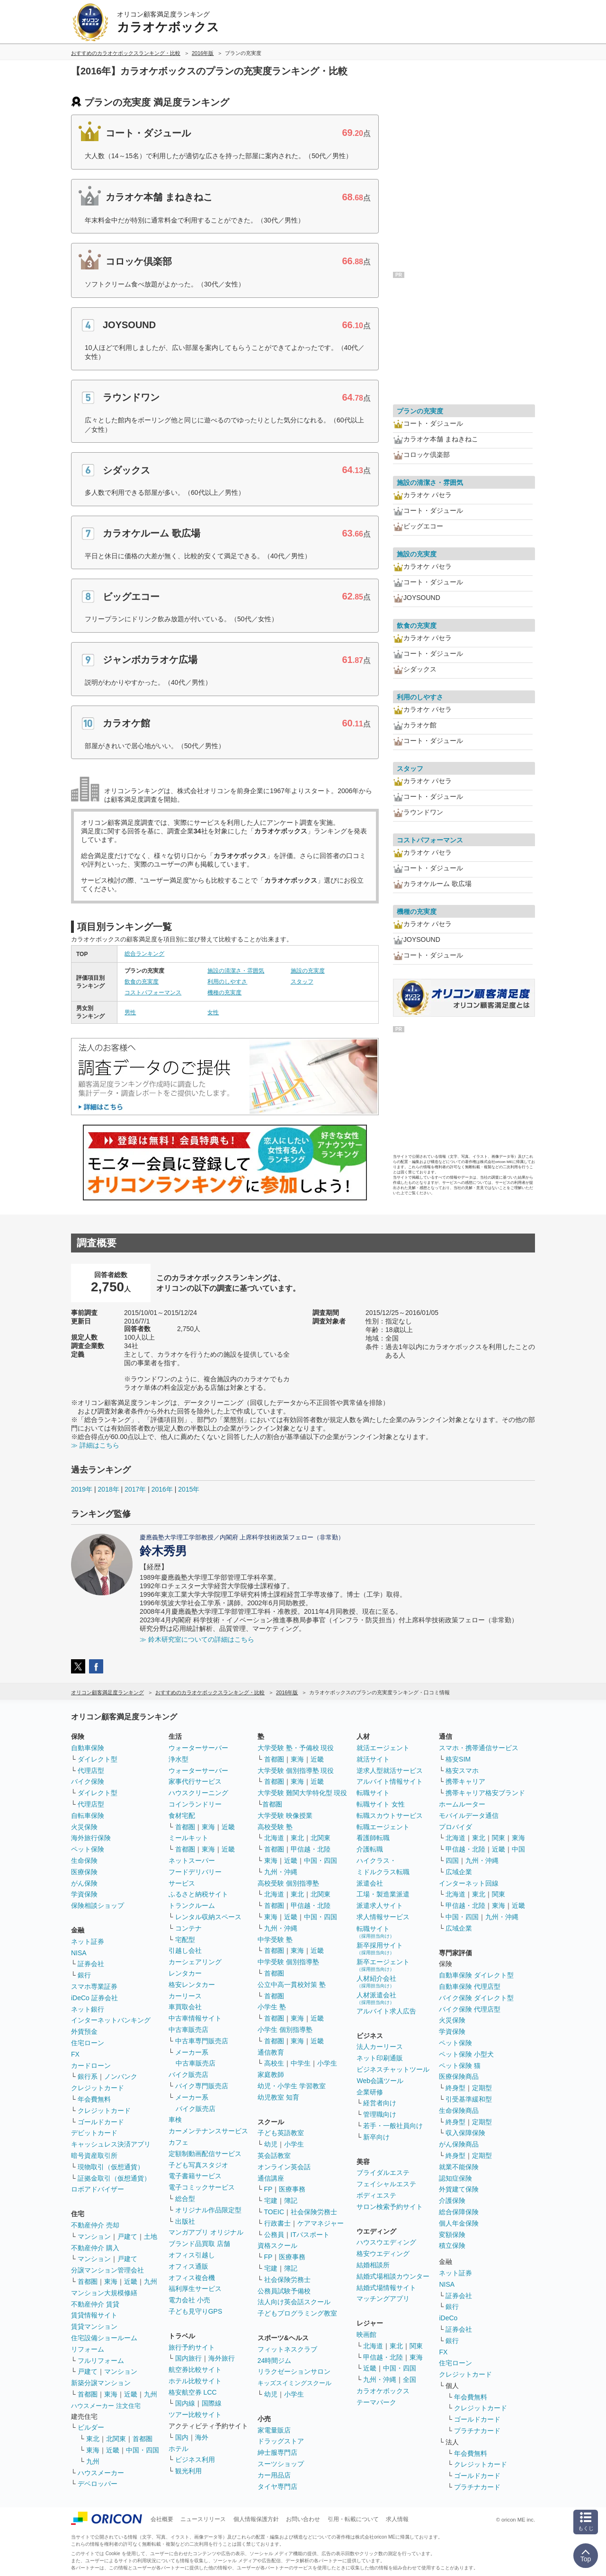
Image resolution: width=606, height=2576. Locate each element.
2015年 (188, 1489)
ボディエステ (376, 2195)
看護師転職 (373, 1838)
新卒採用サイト (379, 1948)
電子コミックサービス (202, 2187)
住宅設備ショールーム (104, 2338)
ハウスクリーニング (198, 1793)
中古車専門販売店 (201, 2041)
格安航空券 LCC (193, 2392)
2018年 (108, 1489)
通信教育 (271, 2052)
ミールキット (188, 1838)
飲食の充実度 (142, 981)
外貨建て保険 (459, 2189)
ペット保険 (87, 1849)
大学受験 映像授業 (285, 1815)
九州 (150, 2281)
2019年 (81, 1489)
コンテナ (188, 1928)
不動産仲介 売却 (95, 2225)
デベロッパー (97, 2483)
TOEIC (274, 2212)
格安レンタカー (192, 1984)
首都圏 (88, 2281)
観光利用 (188, 2471)
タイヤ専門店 (277, 2486)
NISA (79, 1953)
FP (268, 2189)
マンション (94, 2236)
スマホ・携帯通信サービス (478, 1748)
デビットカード (94, 2133)
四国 (452, 1860)
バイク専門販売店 (201, 2086)
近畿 (130, 2281)
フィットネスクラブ (287, 2349)
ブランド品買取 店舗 (199, 2243)
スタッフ (302, 981)
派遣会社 (369, 1883)
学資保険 (84, 1894)
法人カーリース (379, 2046)
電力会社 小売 (189, 2300)
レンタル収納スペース (208, 1917)
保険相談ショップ (97, 1905)
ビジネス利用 (195, 2459)
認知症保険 (455, 2178)
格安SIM (458, 1759)
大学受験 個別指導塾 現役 (296, 1770)
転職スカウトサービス (389, 1815)
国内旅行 (188, 2358)
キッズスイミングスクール (294, 2383)
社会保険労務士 (314, 2212)
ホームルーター (462, 1804)
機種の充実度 (224, 992)
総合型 (185, 2198)
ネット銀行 (87, 2009)
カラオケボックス (383, 2391)
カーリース (185, 1996)
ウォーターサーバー (198, 1748)
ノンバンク (120, 2076)
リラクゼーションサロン (294, 2371)
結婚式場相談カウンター (392, 2276)
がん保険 (84, 1883)
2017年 (135, 1489)
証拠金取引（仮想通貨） (114, 2178)
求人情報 (397, 2519)
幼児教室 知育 (278, 2097)
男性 (130, 1012)
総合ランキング (144, 953)
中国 (518, 1849)
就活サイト (373, 1759)
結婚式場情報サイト (386, 2287)
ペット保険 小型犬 (466, 2054)
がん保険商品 (459, 2144)
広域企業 (459, 1872)
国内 (181, 2437)
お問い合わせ (303, 2519)
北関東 (116, 2438)
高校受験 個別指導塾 (288, 1883)
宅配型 (185, 1939)
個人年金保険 (459, 2223)
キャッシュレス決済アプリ (111, 2144)
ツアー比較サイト (195, 2414)
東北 (92, 2438)
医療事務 (292, 2189)
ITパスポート (310, 2234)
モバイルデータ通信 (469, 1815)
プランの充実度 (420, 411)
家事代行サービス (195, 1781)
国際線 (212, 2403)
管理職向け (379, 2114)
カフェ (178, 2142)
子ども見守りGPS (196, 2311)
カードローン (91, 2065)
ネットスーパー (192, 1860)
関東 (416, 2346)
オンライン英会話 (284, 2167)
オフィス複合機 (192, 2277)
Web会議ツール (379, 2080)
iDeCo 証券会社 (94, 1998)
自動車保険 (87, 1748)
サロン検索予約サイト (389, 2206)
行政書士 (277, 2223)
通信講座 (271, 2178)
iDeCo (448, 2318)
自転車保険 (87, 1815)
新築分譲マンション (101, 2383)
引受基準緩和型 (469, 2099)
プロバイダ (455, 1827)
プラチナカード (477, 2430)
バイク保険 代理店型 (469, 2009)
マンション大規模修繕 (104, 2293)
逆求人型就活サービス (389, 1770)
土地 (150, 2236)
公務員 (274, 2234)
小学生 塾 (272, 2007)
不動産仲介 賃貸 (95, 2304)
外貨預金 (84, 2031)
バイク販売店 (188, 2074)
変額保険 (452, 2234)
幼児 (270, 2144)
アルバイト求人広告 (386, 2011)
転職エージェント (383, 1827)
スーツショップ (281, 2464)
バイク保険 (87, 1781)
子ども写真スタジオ (198, 2165)
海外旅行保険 (91, 1838)
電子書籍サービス (195, 2176)
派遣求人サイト (379, 1905)
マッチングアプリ (383, 2298)
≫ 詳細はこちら (95, 1445)
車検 (175, 2119)
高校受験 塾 (275, 1827)
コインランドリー (195, 1804)
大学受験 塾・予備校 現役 (296, 1748)
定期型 (482, 2088)
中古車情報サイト (195, 2018)
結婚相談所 (373, 2265)
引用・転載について (353, 2519)
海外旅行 (221, 2358)
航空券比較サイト (195, 2369)
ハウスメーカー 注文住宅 (106, 2405)
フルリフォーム (101, 2360)
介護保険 (452, 2200)
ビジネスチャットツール (392, 2069)
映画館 (366, 2334)
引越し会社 (185, 1950)
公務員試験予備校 (284, 2291)
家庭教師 (271, 2074)
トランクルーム (192, 1905)
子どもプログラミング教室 (297, 2313)
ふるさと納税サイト (198, 1894)
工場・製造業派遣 (383, 1894)
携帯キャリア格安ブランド (485, 1793)
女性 (213, 1012)
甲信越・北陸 (310, 1849)
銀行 (84, 1975)
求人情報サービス (383, 1917)
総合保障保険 (459, 2212)
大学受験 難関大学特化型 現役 (303, 1793)
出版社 (185, 2221)
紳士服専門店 (277, 2452)
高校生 (274, 2063)
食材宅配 (182, 1815)
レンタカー (185, 1973)
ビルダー (91, 2427)
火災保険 (84, 1827)
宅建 (270, 2200)
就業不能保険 (459, 2167)
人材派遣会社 (376, 1998)
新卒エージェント (383, 1965)
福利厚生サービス (195, 2288)
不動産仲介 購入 (95, 2248)
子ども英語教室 (281, 2133)
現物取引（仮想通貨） (111, 2167)
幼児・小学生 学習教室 (292, 2086)
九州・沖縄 (280, 1872)
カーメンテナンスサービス (208, 2131)
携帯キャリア (465, 1781)
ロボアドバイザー (97, 2189)
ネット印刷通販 (379, 2058)
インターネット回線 (469, 1883)
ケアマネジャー (320, 2223)
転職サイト (373, 1793)
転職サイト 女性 (380, 1804)
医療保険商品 (459, 2076)
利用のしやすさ (227, 981)
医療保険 (84, 1872)
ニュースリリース (203, 2519)
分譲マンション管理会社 (107, 2270)
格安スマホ (462, 1770)
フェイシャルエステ (386, 2184)
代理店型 (91, 1770)
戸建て (127, 2236)
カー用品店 (274, 2475)
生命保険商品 (459, 2110)
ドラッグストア (281, 2441)
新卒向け (376, 2137)
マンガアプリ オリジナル (206, 2232)
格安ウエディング (383, 2253)
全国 (409, 2379)
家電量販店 (274, 2430)
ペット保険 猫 (460, 2065)
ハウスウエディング (386, 2242)
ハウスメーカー (101, 2473)
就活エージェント (383, 1748)
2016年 (162, 1489)
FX (75, 2054)
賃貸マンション (94, 2326)
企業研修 (369, 2092)
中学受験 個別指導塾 (288, 1962)
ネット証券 (87, 1941)
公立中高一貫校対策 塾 (292, 1984)
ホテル (178, 2448)
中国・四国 (142, 2450)
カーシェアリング (195, 1962)
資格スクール (277, 2245)
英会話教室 (274, 2155)
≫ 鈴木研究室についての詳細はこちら (197, 1639)
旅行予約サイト (192, 2347)
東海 (110, 2281)
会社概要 (162, 2519)
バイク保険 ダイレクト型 (476, 1998)
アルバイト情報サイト (389, 1781)
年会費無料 (94, 2099)
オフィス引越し (192, 2255)
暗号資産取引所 (94, 2155)
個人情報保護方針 (256, 2519)
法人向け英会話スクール (294, 2302)
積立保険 (452, 2245)
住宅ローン (87, 2043)
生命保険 (84, 1860)
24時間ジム (275, 2360)
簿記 (290, 2200)
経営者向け (379, 2103)
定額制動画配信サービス (205, 2153)
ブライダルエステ (383, 2172)
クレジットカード (97, 2088)
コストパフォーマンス (153, 992)
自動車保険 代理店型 (469, 1986)
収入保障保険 (465, 2133)
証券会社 (91, 1964)
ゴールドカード (101, 2122)
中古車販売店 (188, 2029)
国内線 (185, 2403)
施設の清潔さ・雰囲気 (235, 970)
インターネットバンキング (111, 2020)
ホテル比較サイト (195, 2381)
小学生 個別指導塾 (285, 2029)
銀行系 (88, 2076)
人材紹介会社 (376, 1981)
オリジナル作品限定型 (208, 2210)
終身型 (455, 2088)
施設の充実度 (308, 970)
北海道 (274, 1838)
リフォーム (87, 2349)
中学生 (301, 2063)
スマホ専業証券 (94, 1986)
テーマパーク (376, 2402)
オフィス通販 (188, 2266)
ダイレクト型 (97, 1759)
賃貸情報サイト (94, 2315)
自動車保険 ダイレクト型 (476, 1975)
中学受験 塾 (275, 1939)
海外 (201, 2437)
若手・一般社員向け (393, 2125)
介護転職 (369, 1849)
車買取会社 (185, 2007)
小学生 (327, 2063)
